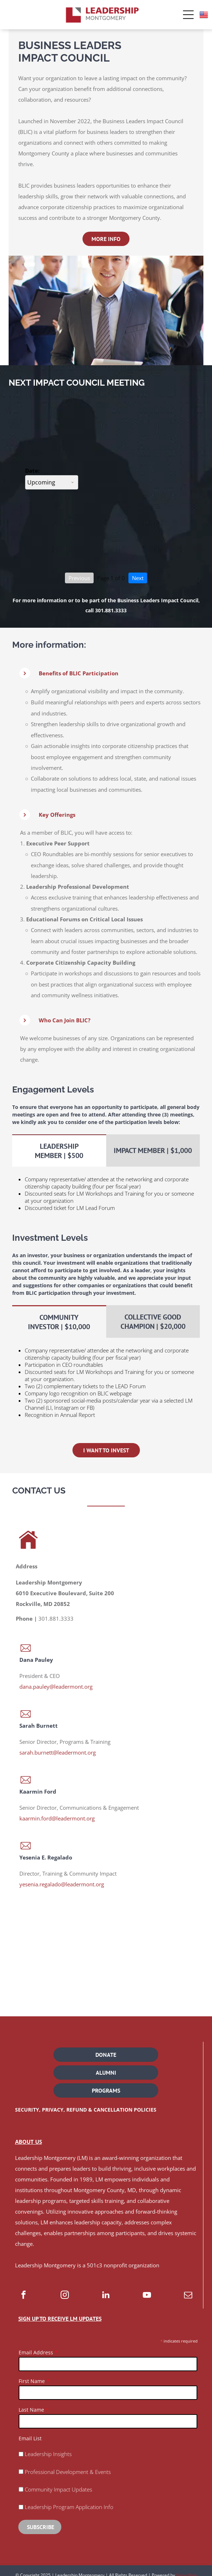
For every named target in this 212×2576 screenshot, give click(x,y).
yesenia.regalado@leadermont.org (61, 1884)
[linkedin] (105, 2295)
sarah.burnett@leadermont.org (57, 1752)
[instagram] (64, 2295)
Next (137, 578)
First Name (32, 2381)
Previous (79, 578)
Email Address (36, 2352)
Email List (30, 2438)
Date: (32, 470)
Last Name (31, 2409)
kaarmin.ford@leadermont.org (57, 1818)
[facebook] (23, 2295)
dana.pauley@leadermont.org (56, 1686)
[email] (188, 2295)
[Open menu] (188, 14)
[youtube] (147, 2295)
